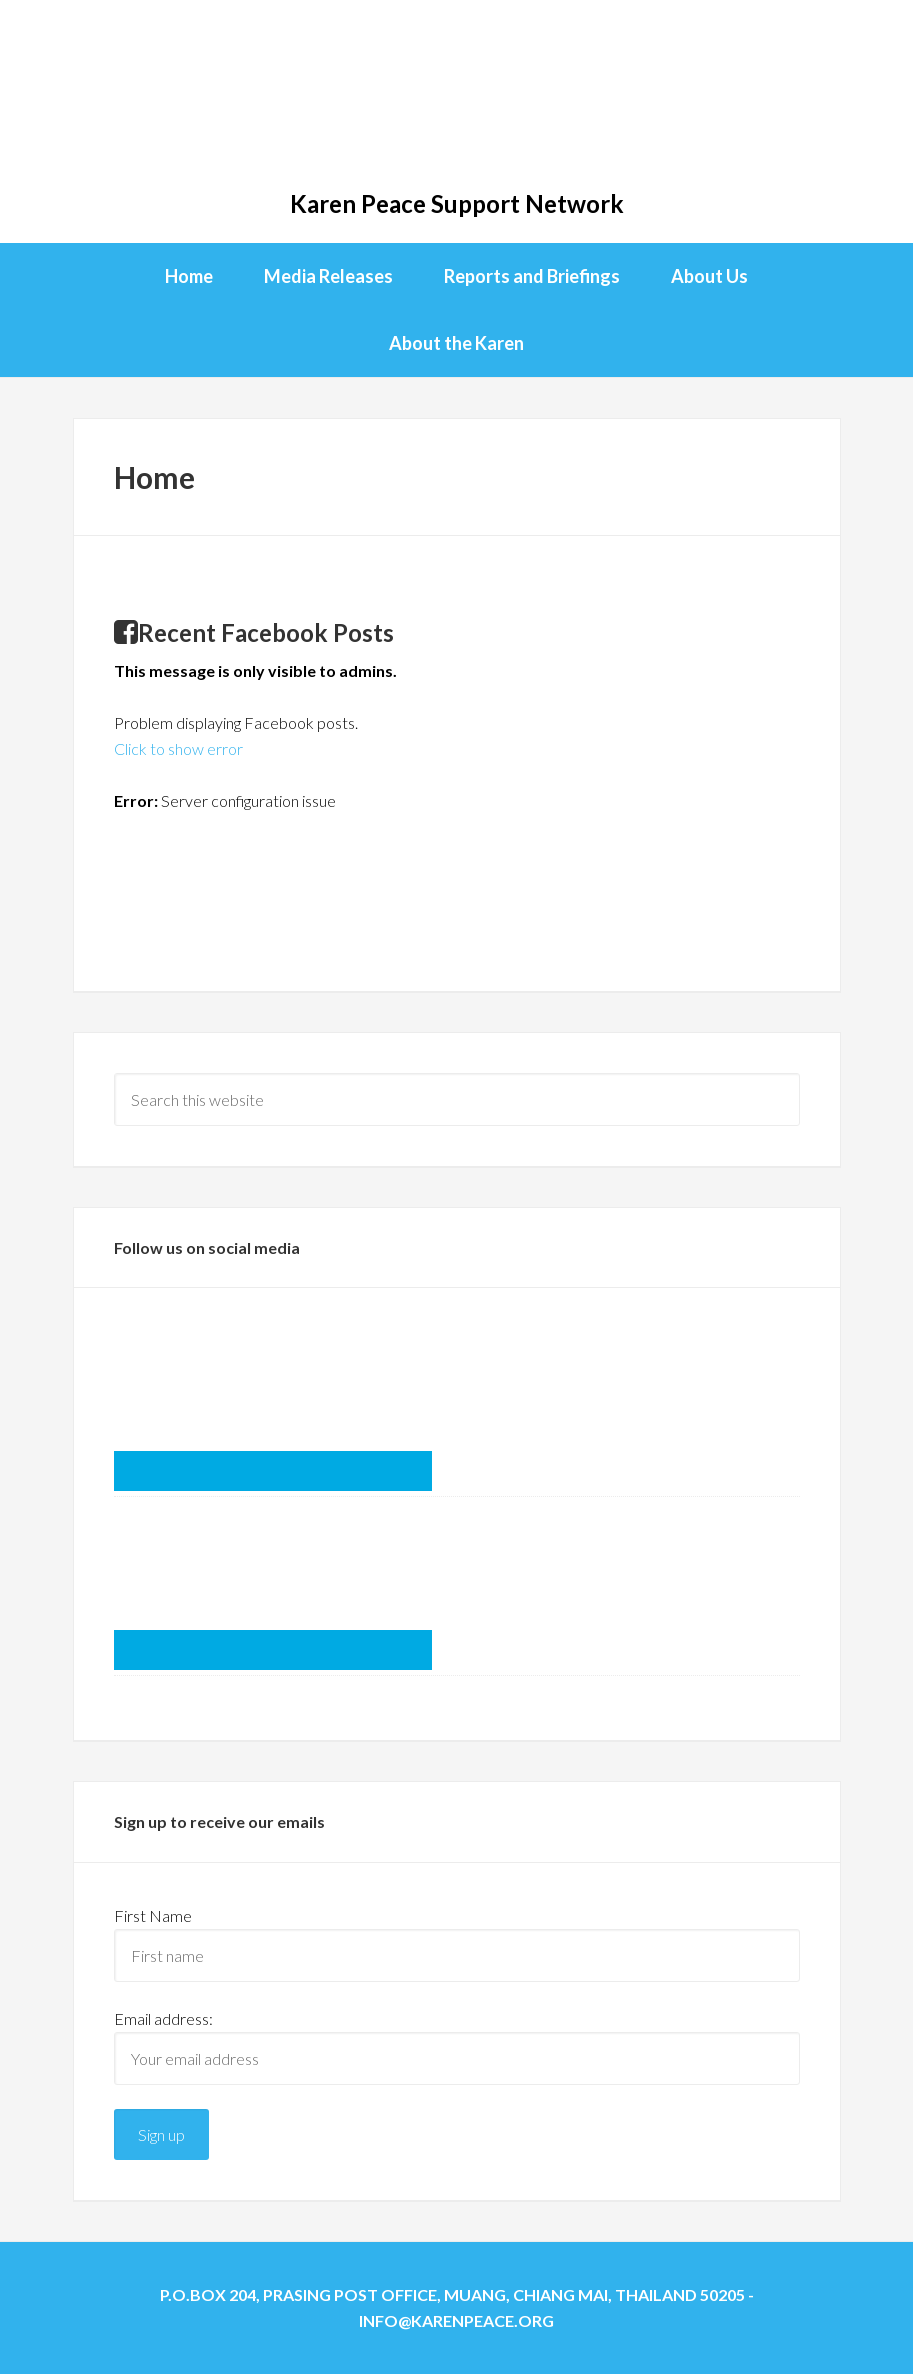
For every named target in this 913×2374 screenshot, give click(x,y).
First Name (153, 1915)
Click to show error (178, 748)
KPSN (456, 100)
